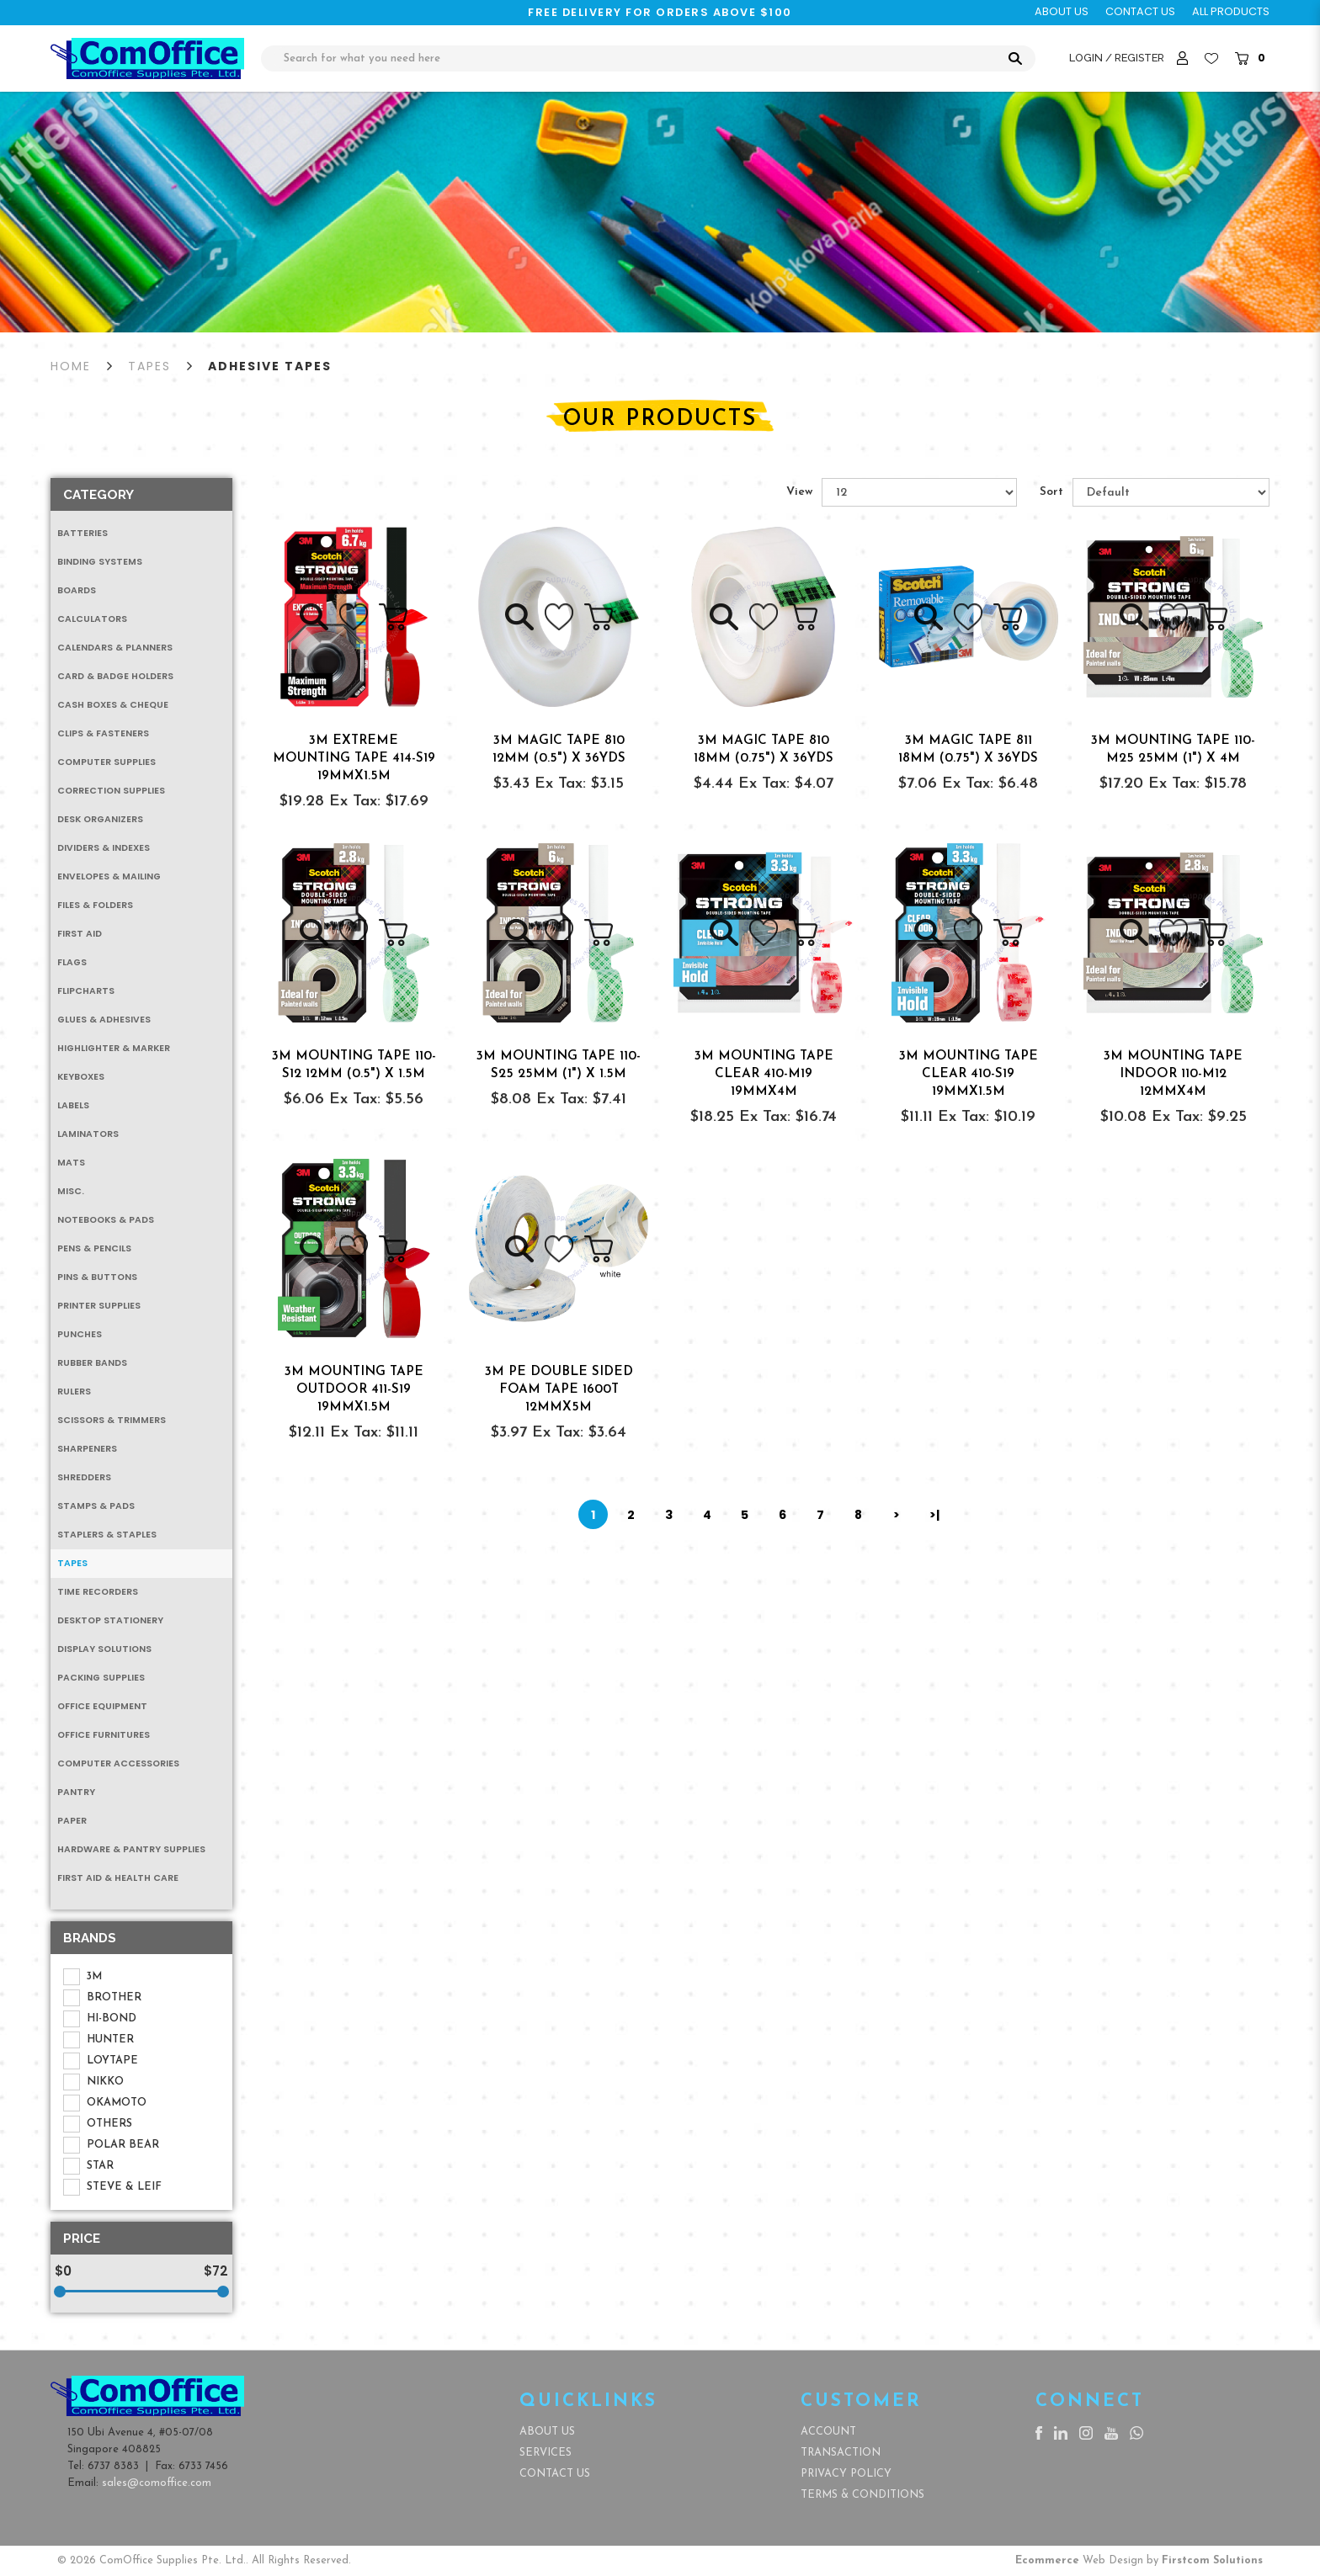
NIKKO (93, 2082)
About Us (547, 2431)
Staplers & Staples (107, 1534)
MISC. (70, 1191)
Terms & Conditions (862, 2494)
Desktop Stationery (110, 1620)
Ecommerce (1047, 2560)
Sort (1051, 492)
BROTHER (102, 1997)
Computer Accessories (118, 1763)
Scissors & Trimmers (111, 1420)
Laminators (88, 1134)
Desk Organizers (100, 819)
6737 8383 (113, 2466)
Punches (79, 1334)
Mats (71, 1162)
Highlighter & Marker (113, 1048)
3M (82, 1976)
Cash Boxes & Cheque (112, 704)
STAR (88, 2166)
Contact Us (554, 2473)
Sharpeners (87, 1448)
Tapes (149, 366)
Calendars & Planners (115, 647)
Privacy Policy (846, 2473)
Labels (73, 1105)
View (799, 492)
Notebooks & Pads (105, 1220)
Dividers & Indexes (103, 848)
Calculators (92, 619)
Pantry (76, 1792)
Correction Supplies (111, 790)
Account (828, 2431)
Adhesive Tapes (270, 366)
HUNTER (98, 2040)
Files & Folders (95, 905)
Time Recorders (97, 1591)
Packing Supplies (101, 1677)
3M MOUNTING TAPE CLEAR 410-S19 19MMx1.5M (968, 1073)
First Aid (79, 933)
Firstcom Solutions (1212, 2560)
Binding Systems (99, 561)
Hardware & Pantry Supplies (131, 1849)
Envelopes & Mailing (109, 876)
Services (545, 2452)
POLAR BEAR (111, 2145)
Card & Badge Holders (115, 676)
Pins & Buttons (97, 1277)
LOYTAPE (100, 2061)
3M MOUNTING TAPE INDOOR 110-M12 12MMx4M (1173, 1073)
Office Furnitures (103, 1735)
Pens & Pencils (94, 1248)
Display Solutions (104, 1649)
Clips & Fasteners (103, 733)
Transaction (841, 2452)
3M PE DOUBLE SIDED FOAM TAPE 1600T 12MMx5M (559, 1389)
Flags (72, 962)
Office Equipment (102, 1706)
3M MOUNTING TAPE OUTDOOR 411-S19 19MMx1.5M (354, 1389)
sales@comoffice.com (156, 2483)
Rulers (74, 1391)
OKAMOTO (104, 2103)
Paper (72, 1820)
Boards (76, 590)
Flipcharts (85, 991)
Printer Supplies (99, 1305)
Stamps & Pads (96, 1506)
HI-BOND (99, 2018)
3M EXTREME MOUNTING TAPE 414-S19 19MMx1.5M (354, 758)
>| (934, 1514)
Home (71, 366)
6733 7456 (203, 2466)
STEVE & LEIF (112, 2187)
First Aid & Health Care (117, 1878)
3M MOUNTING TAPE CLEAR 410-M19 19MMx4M (764, 1073)
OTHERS (97, 2124)
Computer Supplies (106, 762)
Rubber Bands (92, 1363)
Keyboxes (80, 1076)
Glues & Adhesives (104, 1019)
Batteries (82, 533)
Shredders (84, 1477)
